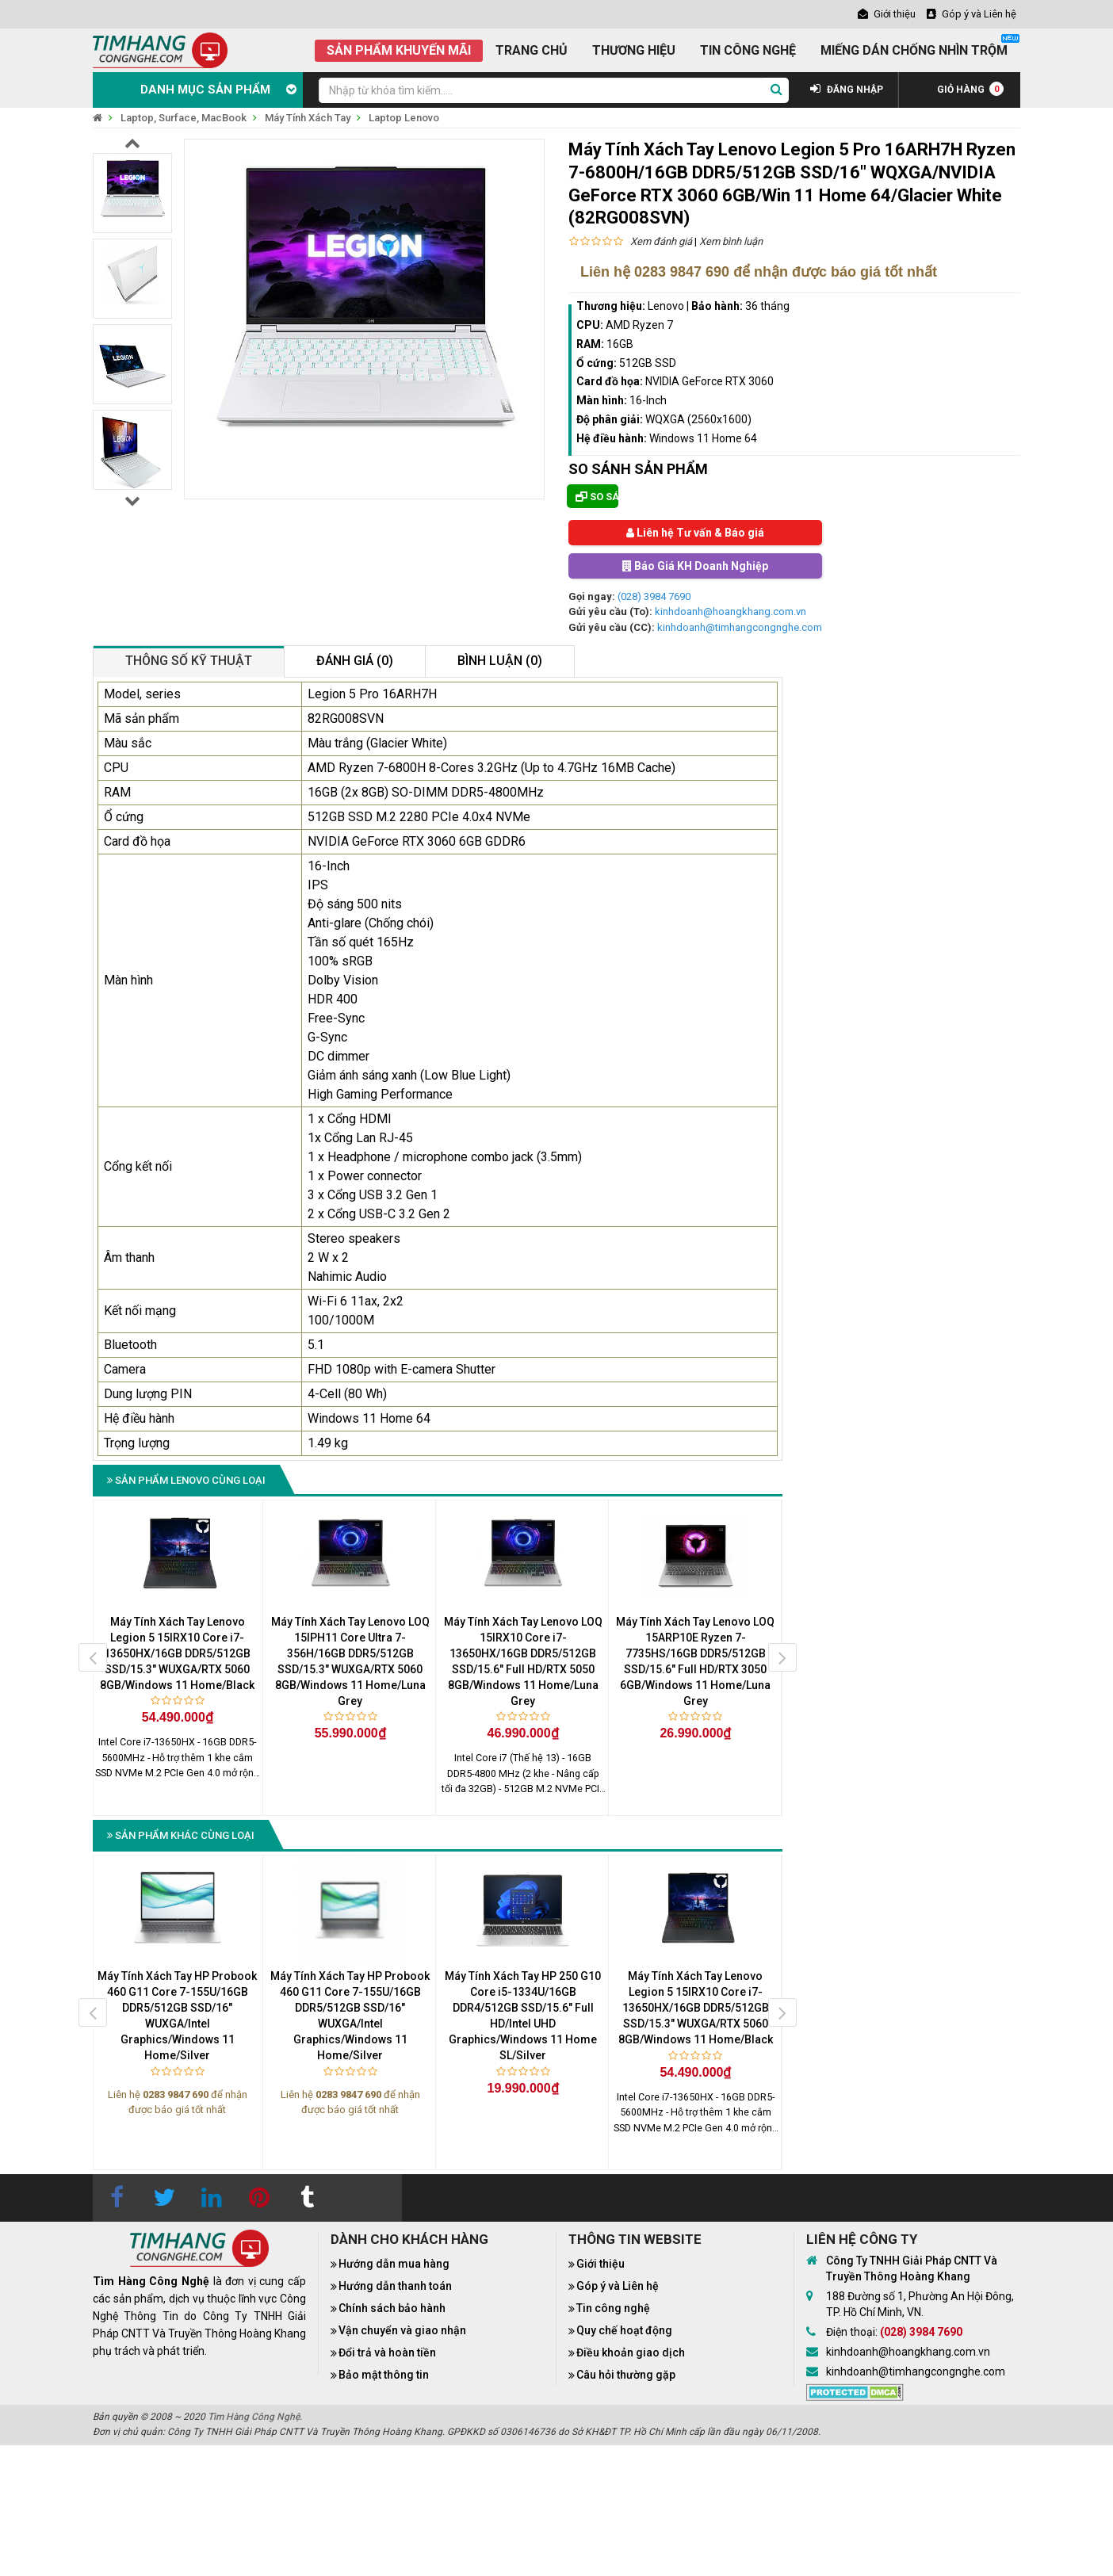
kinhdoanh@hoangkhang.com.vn (730, 611)
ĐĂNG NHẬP (846, 89)
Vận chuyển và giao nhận (402, 2330)
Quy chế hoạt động (624, 2330)
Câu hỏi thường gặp (625, 2374)
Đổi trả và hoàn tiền (387, 2352)
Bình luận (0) (499, 660)
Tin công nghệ (613, 2308)
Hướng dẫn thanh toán (395, 2286)
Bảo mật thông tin (383, 2374)
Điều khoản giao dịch (630, 2352)
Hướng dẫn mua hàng (393, 2263)
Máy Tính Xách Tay (307, 118)
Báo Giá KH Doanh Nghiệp (695, 566)
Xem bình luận (731, 241)
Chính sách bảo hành (392, 2308)
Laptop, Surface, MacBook (183, 118)
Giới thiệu (600, 2263)
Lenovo (666, 306)
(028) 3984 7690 (654, 596)
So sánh (597, 497)
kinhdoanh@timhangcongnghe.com (739, 627)
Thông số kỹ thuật (188, 660)
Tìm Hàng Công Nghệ (254, 2416)
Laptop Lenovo (404, 118)
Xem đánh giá (661, 241)
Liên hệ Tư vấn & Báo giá (695, 532)
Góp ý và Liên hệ (617, 2286)
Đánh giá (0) (354, 660)
